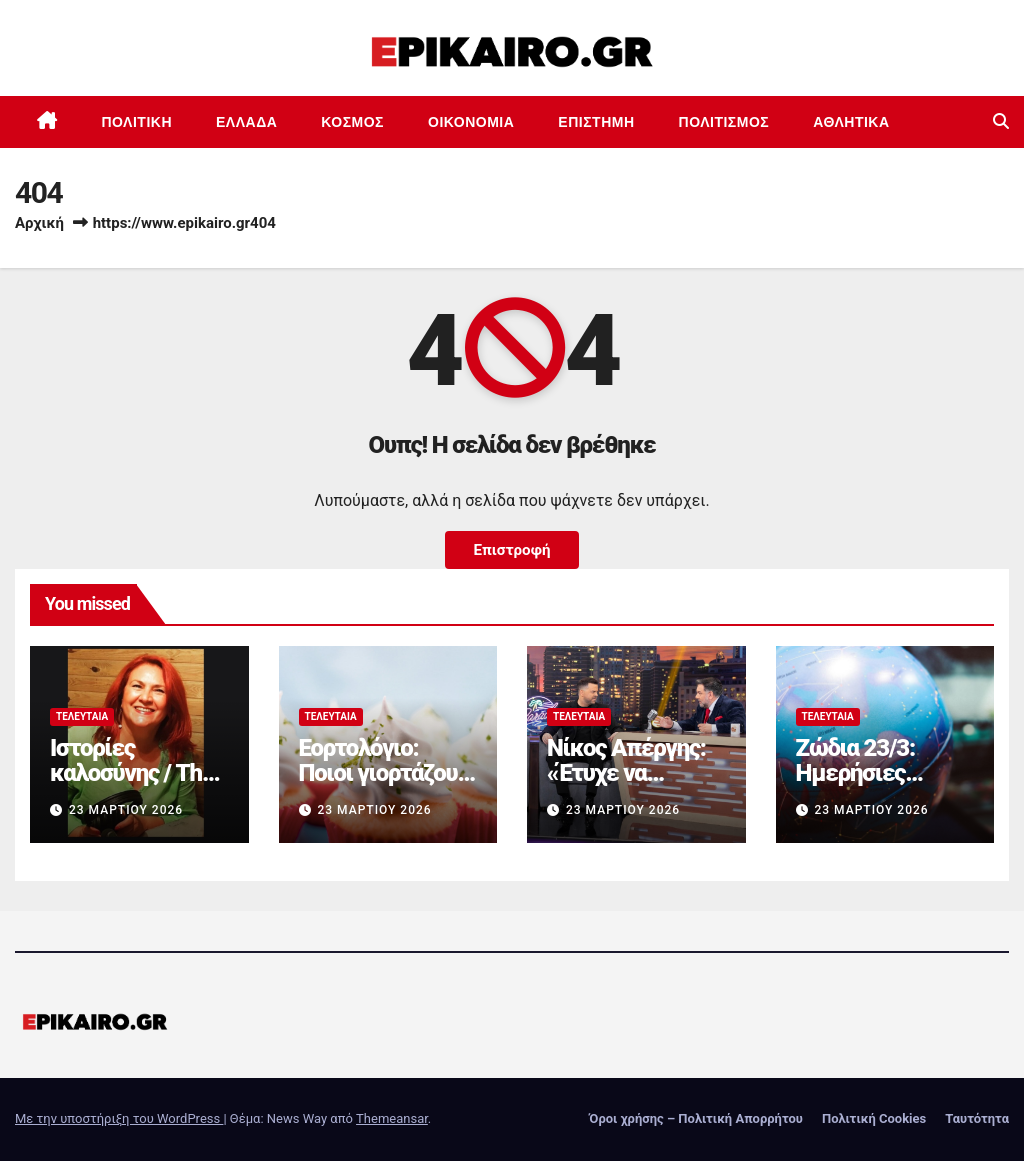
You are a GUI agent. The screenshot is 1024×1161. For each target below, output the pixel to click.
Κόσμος (352, 122)
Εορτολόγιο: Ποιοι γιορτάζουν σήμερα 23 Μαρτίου (384, 785)
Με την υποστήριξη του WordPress (119, 1118)
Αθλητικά (851, 122)
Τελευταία (82, 716)
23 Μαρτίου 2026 (126, 810)
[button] (1001, 121)
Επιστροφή (511, 550)
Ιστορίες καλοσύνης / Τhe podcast (132, 773)
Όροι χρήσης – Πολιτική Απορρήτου (696, 1118)
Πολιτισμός (724, 122)
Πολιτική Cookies (874, 1118)
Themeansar (392, 1118)
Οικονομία (471, 122)
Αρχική (39, 223)
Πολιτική (137, 122)
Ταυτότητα (977, 1118)
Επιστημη (596, 122)
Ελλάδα (246, 122)
